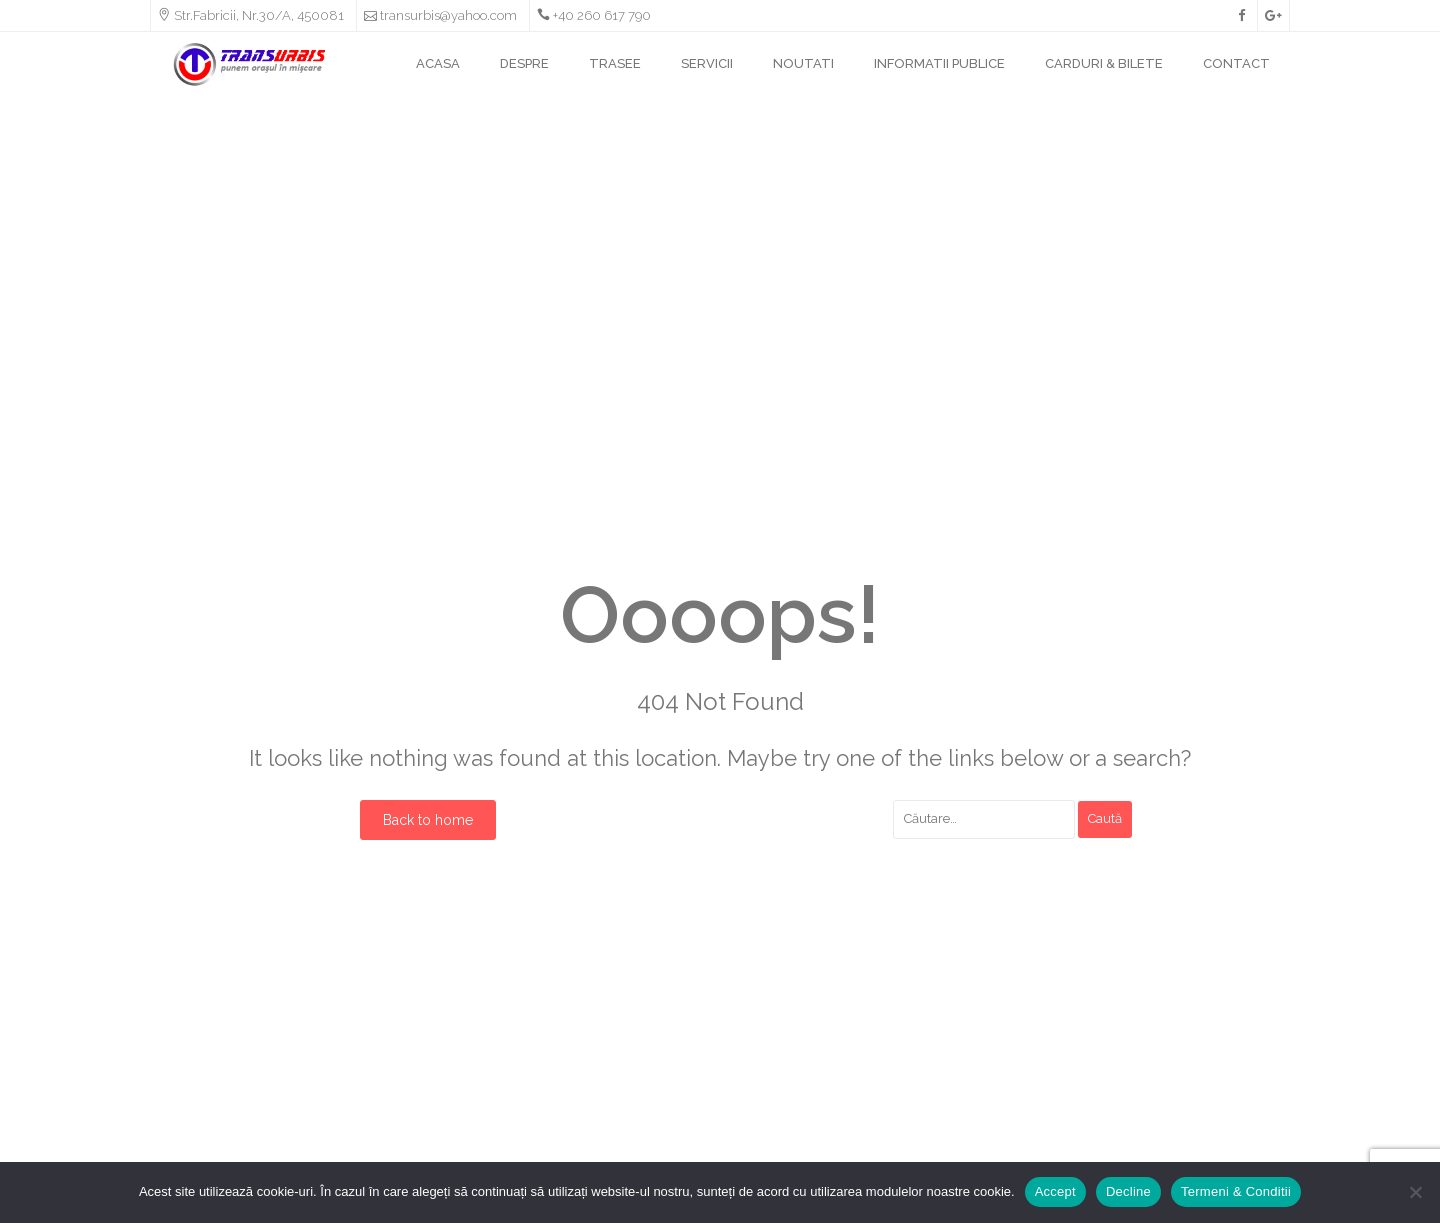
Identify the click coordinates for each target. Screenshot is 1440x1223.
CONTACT (1236, 63)
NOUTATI (803, 63)
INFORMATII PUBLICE (939, 63)
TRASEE (615, 63)
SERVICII (707, 63)
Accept (1055, 1191)
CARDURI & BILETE (1104, 63)
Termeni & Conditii (1236, 1191)
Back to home (428, 820)
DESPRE (524, 63)
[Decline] (1415, 1192)
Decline (1128, 1191)
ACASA (438, 63)
